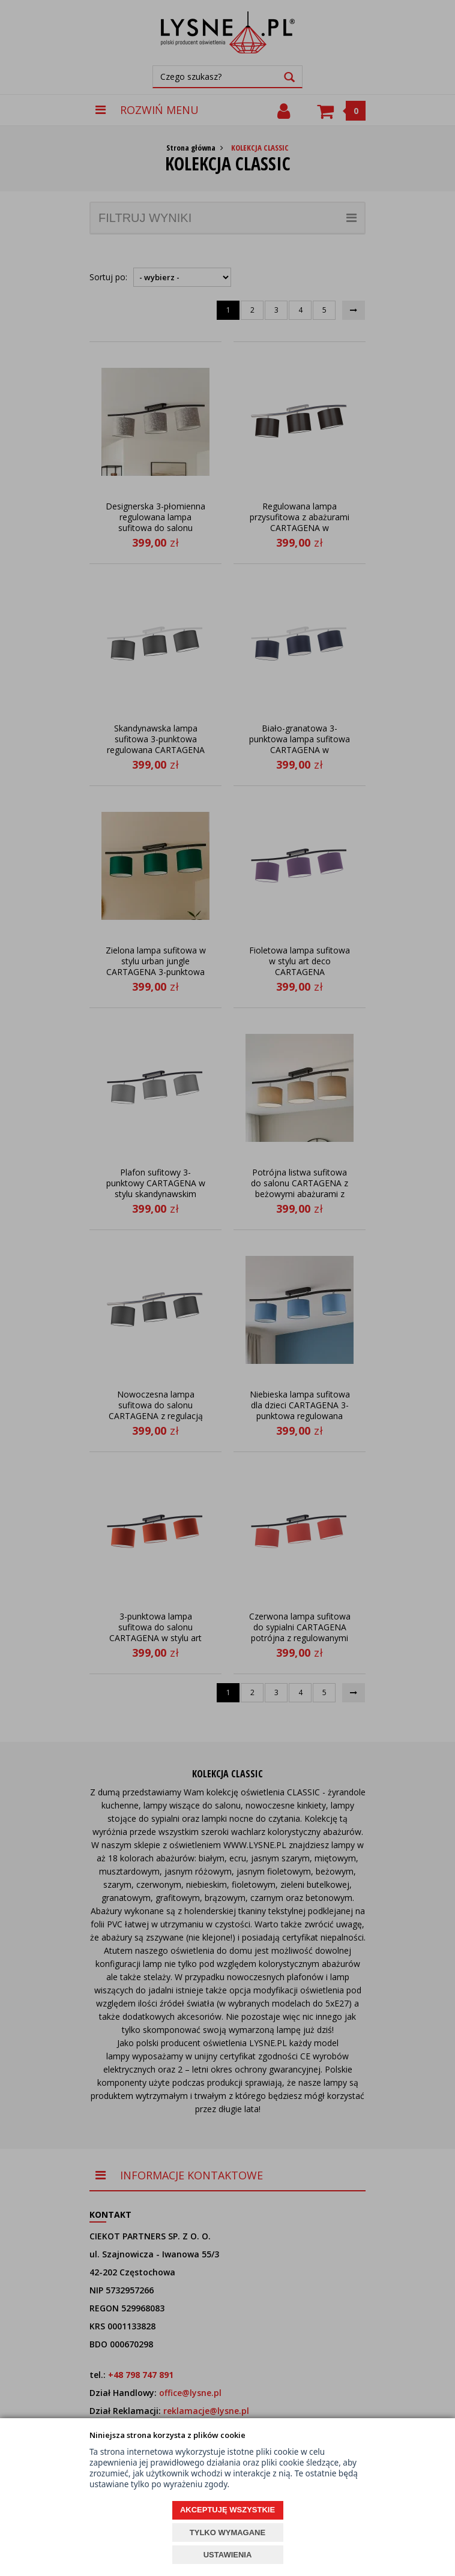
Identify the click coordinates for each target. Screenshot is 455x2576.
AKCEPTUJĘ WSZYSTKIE (227, 2509)
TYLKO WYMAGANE (227, 2532)
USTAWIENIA (227, 2554)
